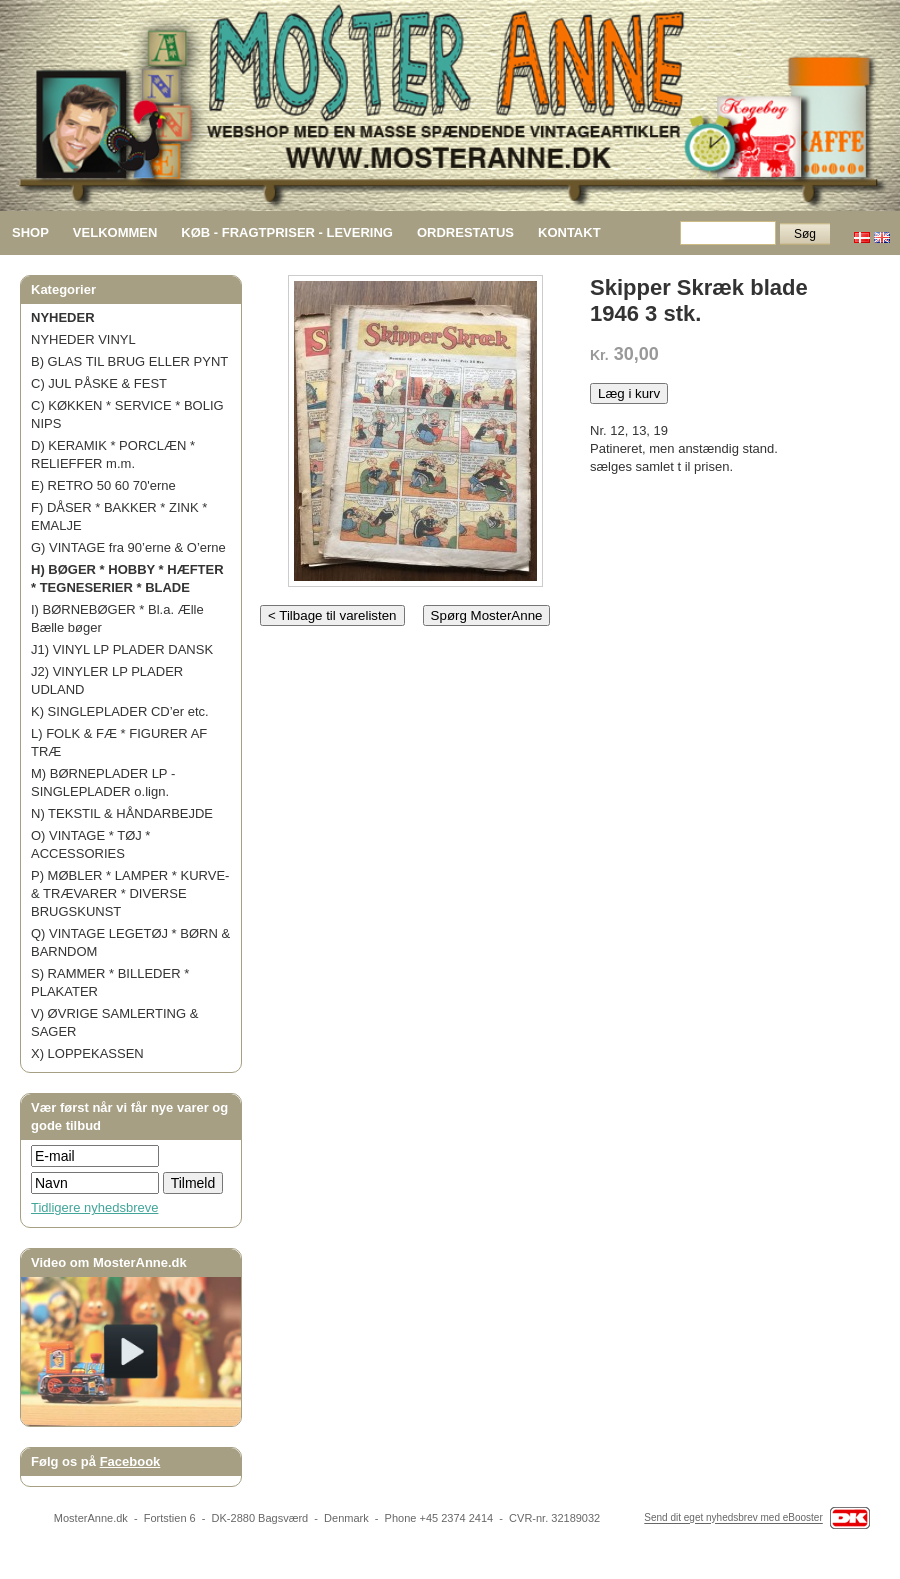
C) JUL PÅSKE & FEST (99, 383)
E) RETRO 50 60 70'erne (103, 485)
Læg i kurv (629, 393)
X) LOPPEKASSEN (87, 1053)
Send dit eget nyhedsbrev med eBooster (733, 1518)
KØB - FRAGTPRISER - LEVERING (287, 232)
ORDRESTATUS (465, 232)
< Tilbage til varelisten (332, 615)
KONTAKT (569, 232)
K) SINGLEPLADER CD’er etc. (120, 711)
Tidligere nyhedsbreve (94, 1207)
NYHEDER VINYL (83, 339)
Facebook (130, 1461)
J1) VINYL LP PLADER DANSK (122, 649)
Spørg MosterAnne (487, 615)
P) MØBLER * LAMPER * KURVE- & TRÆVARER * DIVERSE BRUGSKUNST (130, 893)
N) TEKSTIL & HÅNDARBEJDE (122, 813)
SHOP (30, 232)
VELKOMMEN (115, 232)
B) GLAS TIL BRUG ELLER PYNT (129, 361)
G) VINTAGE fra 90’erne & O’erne (128, 547)
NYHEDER (63, 317)
